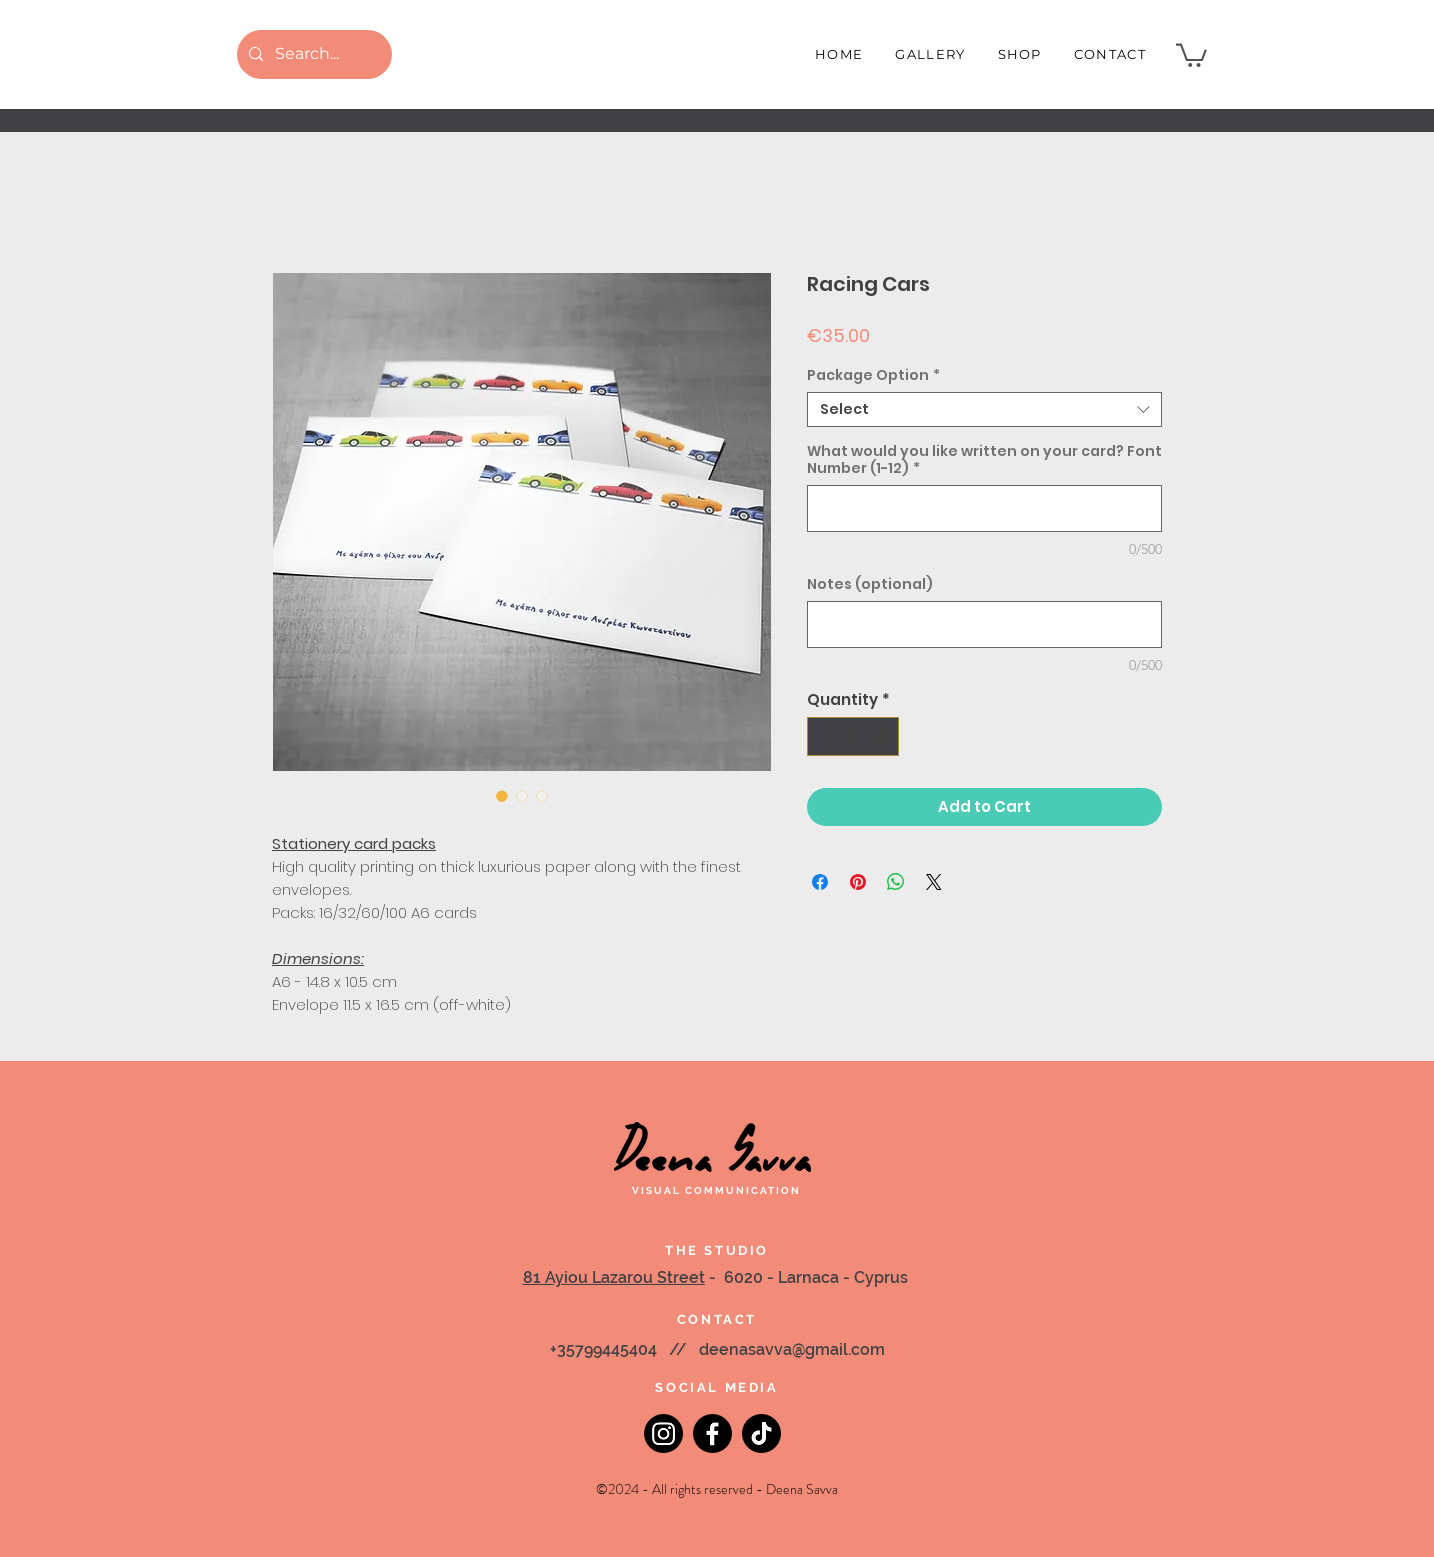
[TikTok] (761, 1433)
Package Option (873, 375)
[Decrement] (823, 736)
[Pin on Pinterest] (858, 882)
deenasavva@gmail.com (792, 1349)
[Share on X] (934, 882)
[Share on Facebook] (820, 882)
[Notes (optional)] (984, 624)
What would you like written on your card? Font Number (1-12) (984, 460)
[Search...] (312, 54)
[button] (1191, 54)
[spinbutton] (853, 736)
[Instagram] (663, 1433)
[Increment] (883, 736)
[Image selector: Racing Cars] (502, 796)
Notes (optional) (870, 584)
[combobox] (984, 409)
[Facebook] (712, 1433)
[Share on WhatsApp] (896, 882)
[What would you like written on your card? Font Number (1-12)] (984, 508)
